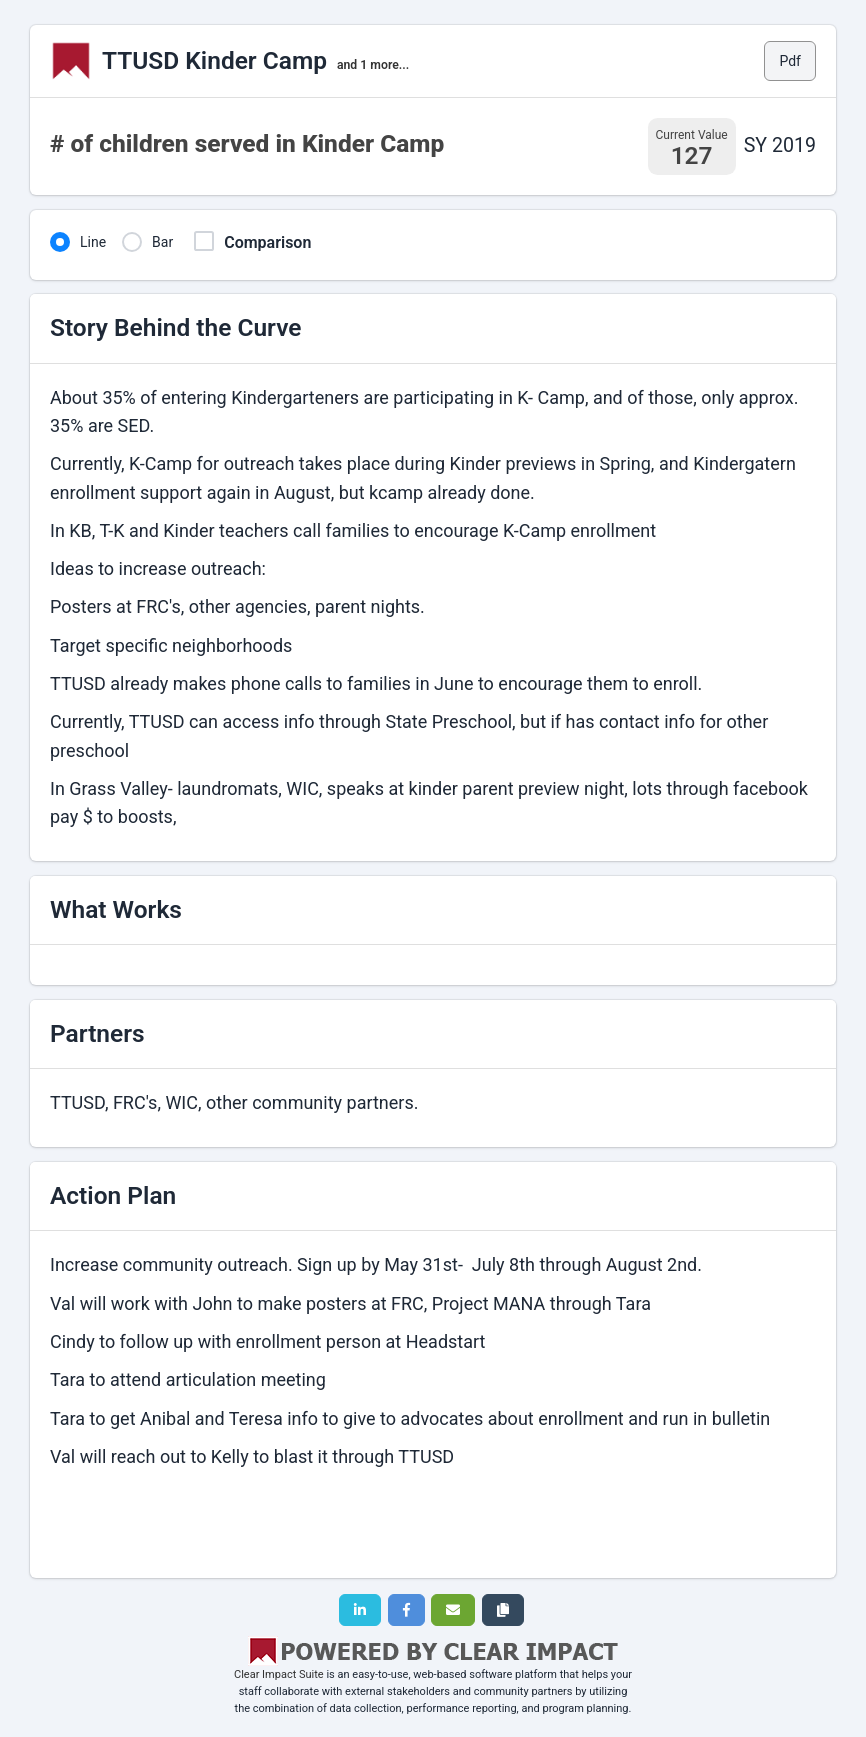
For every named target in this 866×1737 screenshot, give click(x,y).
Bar (162, 242)
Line (93, 242)
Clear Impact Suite (279, 1674)
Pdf (790, 61)
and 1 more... (373, 65)
